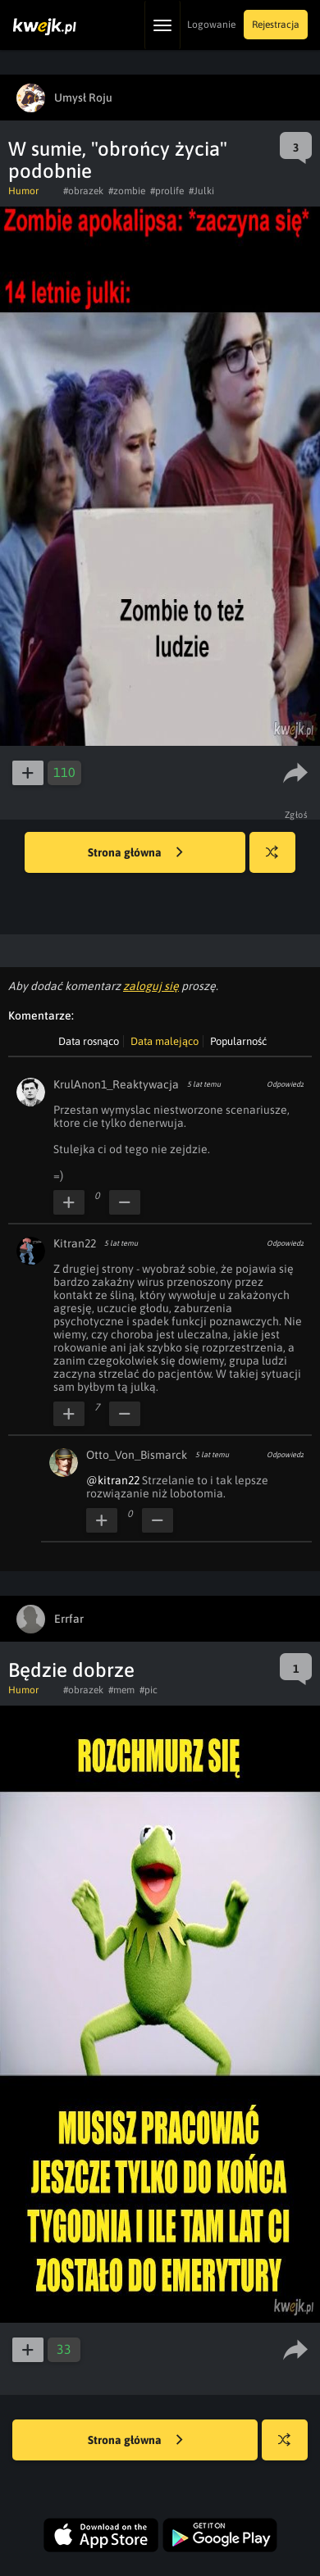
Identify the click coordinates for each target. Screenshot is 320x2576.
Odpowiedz (285, 1084)
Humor (23, 191)
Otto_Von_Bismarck (136, 1454)
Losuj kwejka (278, 860)
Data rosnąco (88, 1041)
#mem (121, 1690)
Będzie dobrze (71, 1670)
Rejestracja (275, 24)
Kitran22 (74, 1243)
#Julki (201, 191)
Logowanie (211, 24)
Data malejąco (164, 1041)
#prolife (167, 191)
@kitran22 (112, 1480)
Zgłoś (297, 815)
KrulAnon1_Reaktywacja (116, 1084)
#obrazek (83, 191)
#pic (148, 1690)
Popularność (238, 1041)
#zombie (126, 191)
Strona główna (135, 853)
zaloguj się (151, 986)
